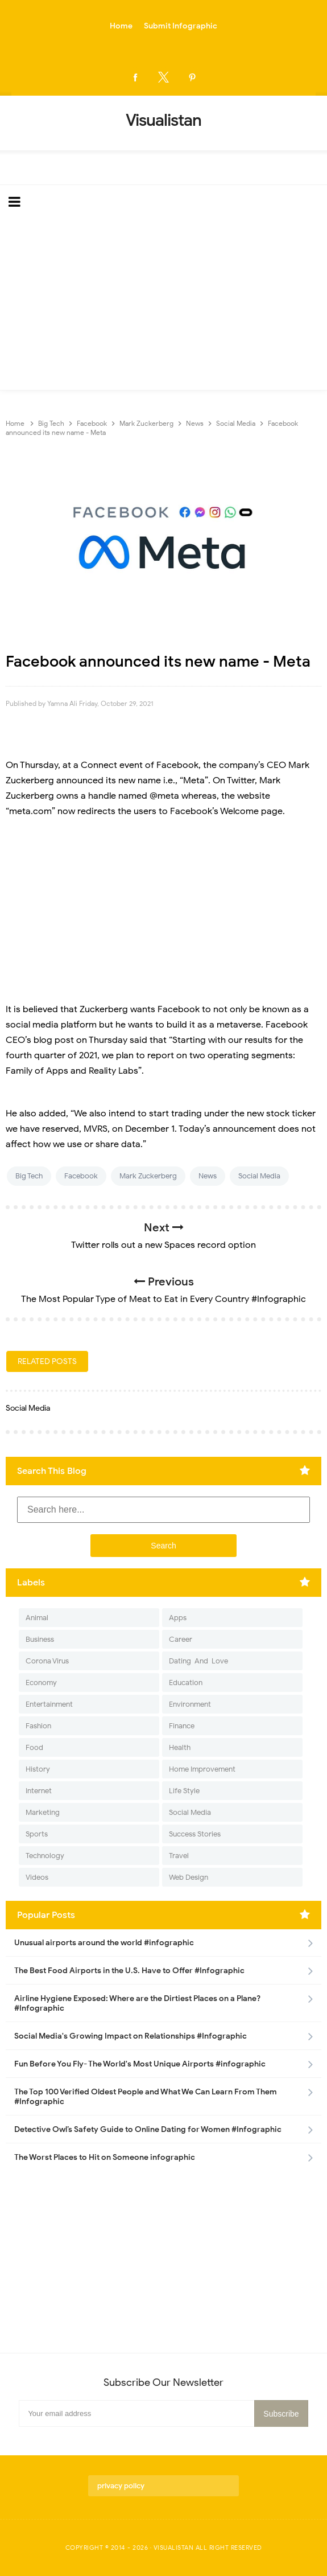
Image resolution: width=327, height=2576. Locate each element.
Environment (190, 1704)
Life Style (184, 1791)
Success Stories (195, 1834)
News (207, 1176)
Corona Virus (47, 1661)
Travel (179, 1855)
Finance (181, 1726)
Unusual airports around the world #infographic (104, 1943)
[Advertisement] (163, 304)
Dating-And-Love (198, 1661)
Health (180, 1747)
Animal (37, 1617)
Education (185, 1682)
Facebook (81, 1176)
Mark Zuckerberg (148, 1176)
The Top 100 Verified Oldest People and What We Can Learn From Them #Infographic (145, 2096)
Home (121, 26)
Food (34, 1747)
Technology (45, 1855)
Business (40, 1639)
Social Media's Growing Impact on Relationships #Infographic (130, 2036)
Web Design (188, 1877)
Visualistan (174, 2548)
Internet (39, 1791)
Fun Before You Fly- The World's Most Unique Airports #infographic (140, 2064)
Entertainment (49, 1704)
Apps (178, 1617)
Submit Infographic (180, 26)
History (38, 1769)
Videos (37, 1877)
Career (180, 1639)
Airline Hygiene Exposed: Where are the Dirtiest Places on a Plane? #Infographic (137, 2003)
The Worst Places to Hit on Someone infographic (104, 2157)
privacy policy (120, 2486)
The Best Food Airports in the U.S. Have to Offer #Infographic (129, 1970)
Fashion (38, 1726)
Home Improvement (202, 1769)
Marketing (43, 1812)
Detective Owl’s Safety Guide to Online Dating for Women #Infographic (148, 2129)
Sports (37, 1834)
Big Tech (29, 1176)
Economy (41, 1682)
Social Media (259, 1176)
